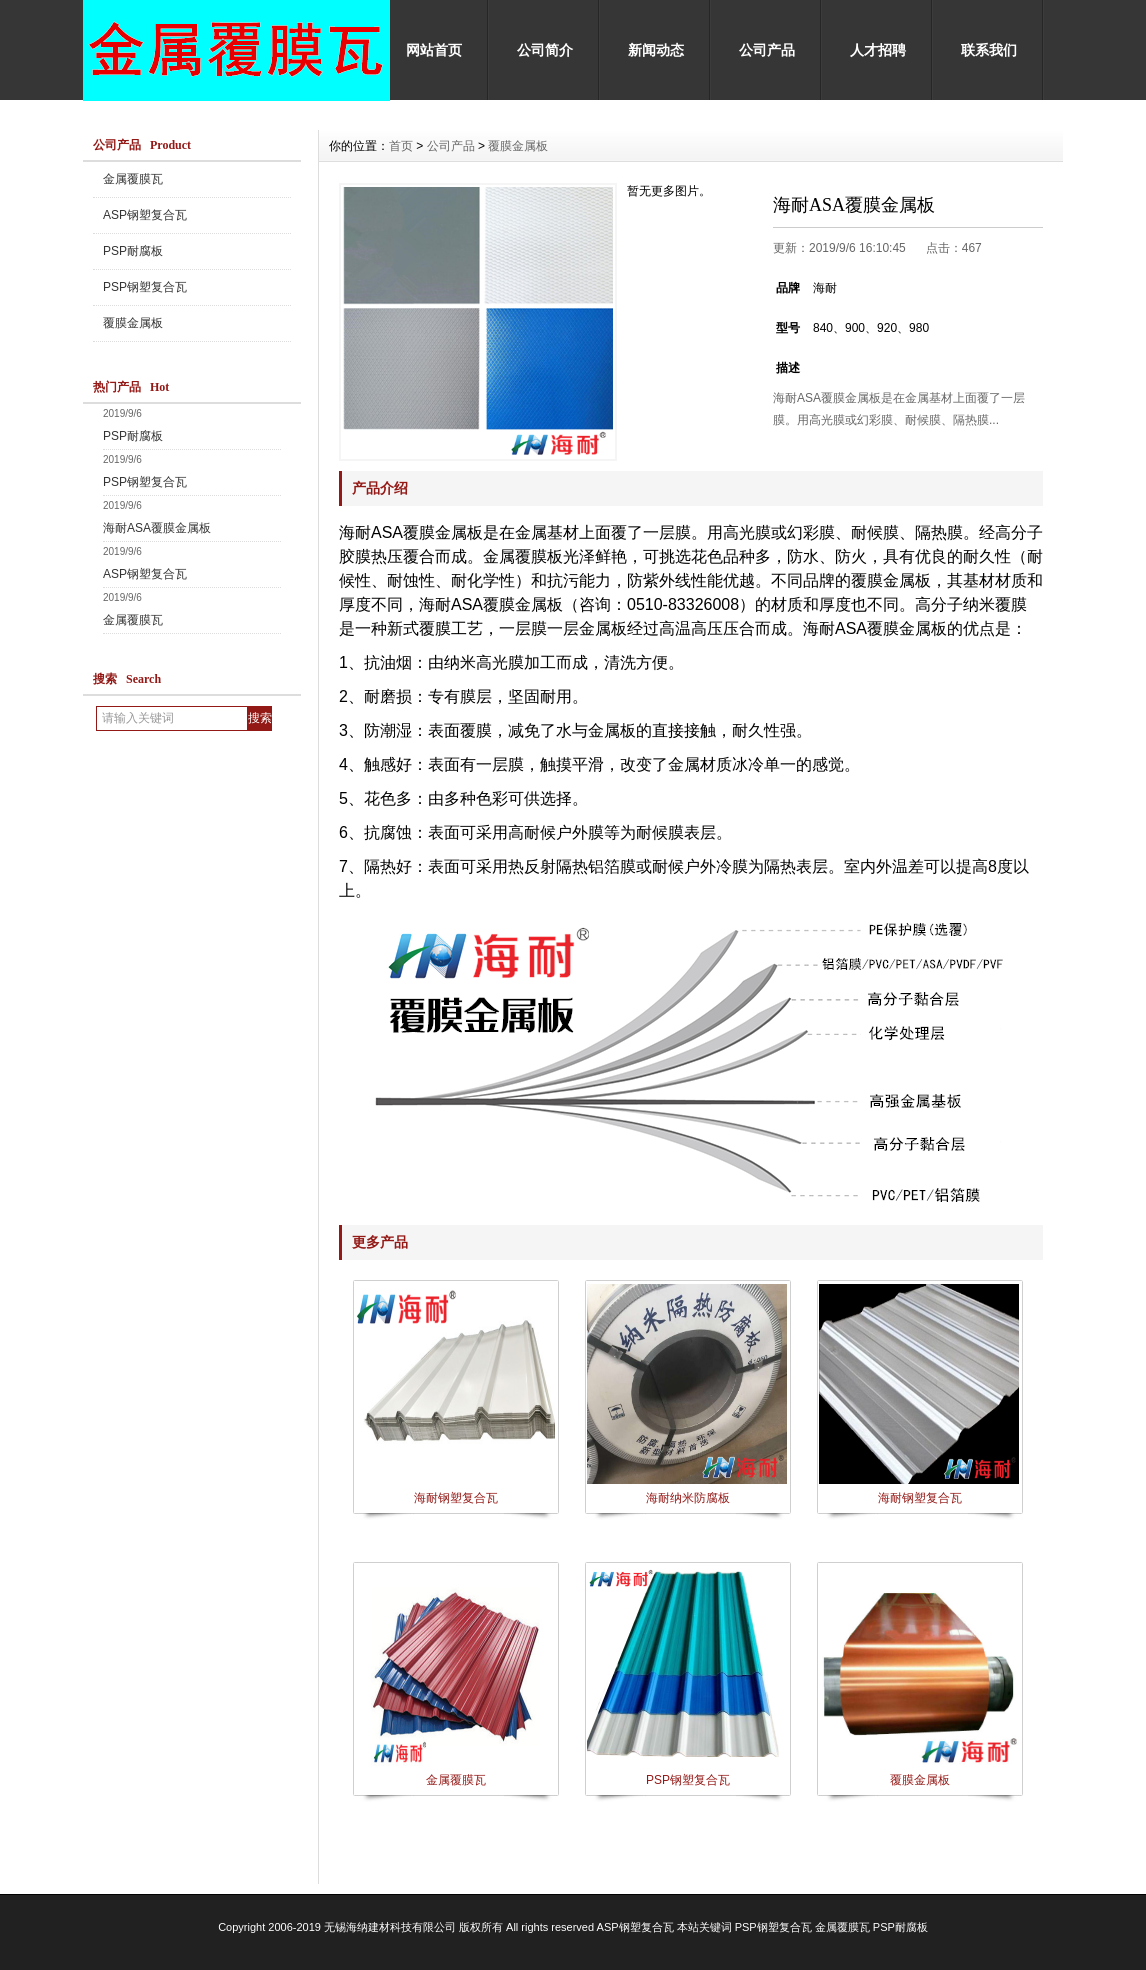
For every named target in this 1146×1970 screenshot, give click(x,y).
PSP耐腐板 (133, 251)
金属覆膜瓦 (133, 179)
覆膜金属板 (133, 323)
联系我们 (989, 50)
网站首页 (434, 50)
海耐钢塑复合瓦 (456, 1498)
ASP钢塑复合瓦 (145, 215)
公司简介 (545, 50)
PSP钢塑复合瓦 (145, 287)
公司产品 (767, 50)
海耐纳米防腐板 (688, 1498)
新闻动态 (656, 50)
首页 (401, 146)
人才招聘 (878, 50)
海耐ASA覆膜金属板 (157, 528)
